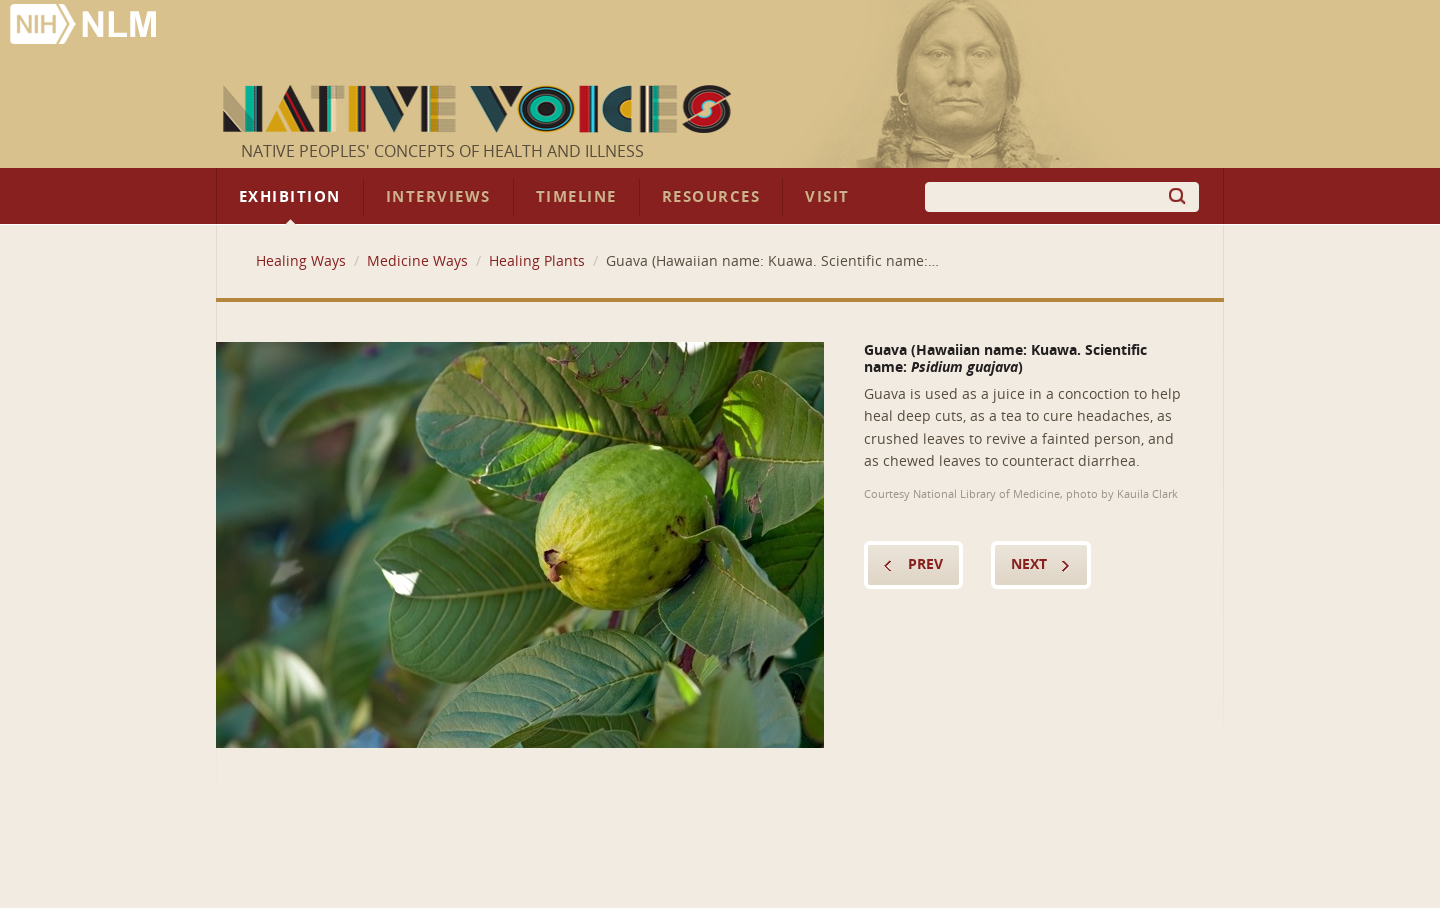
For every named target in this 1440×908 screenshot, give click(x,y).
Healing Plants (537, 261)
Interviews (438, 197)
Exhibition (290, 197)
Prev (925, 564)
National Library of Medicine (85, 26)
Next (1029, 564)
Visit (827, 197)
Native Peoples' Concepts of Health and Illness (442, 151)
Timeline (576, 197)
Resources (711, 197)
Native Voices (479, 109)
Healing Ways (301, 261)
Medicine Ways (417, 261)
